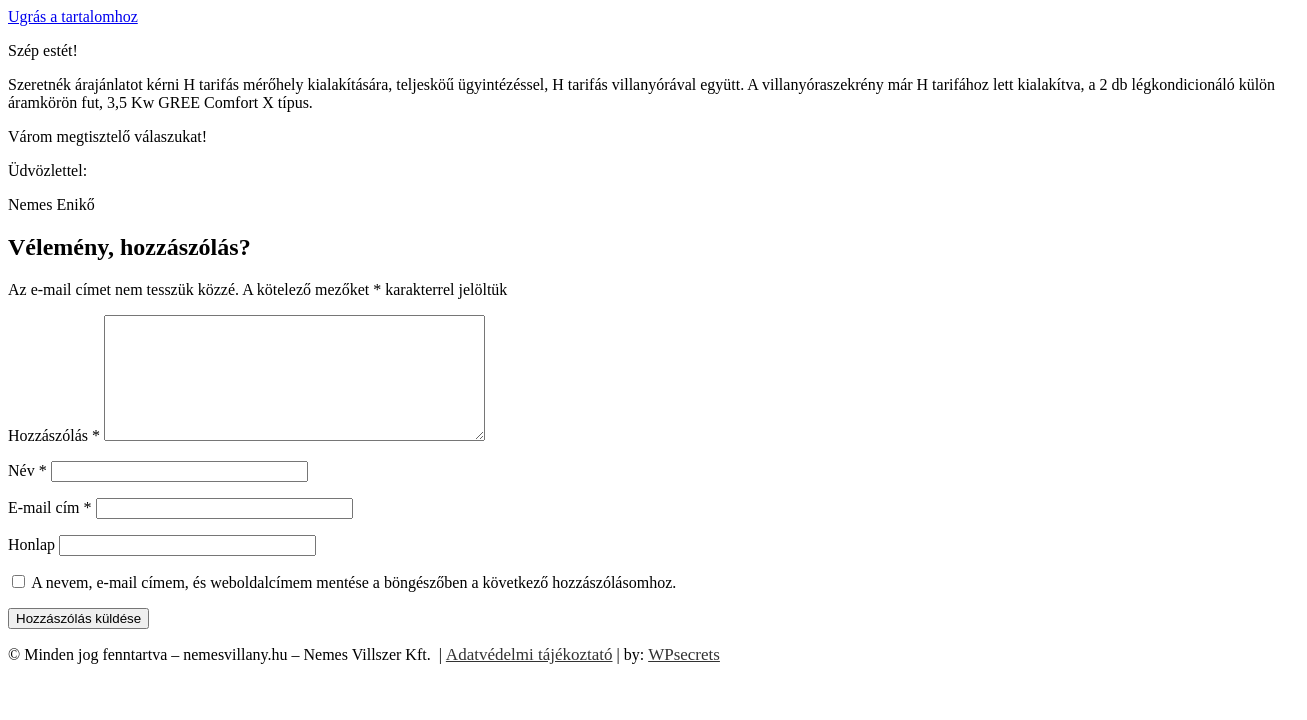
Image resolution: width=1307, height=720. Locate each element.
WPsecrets (684, 678)
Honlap (31, 568)
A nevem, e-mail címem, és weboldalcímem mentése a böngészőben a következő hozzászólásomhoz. (353, 606)
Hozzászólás (54, 459)
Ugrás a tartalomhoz (73, 16)
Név (27, 494)
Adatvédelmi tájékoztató (529, 678)
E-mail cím (50, 531)
